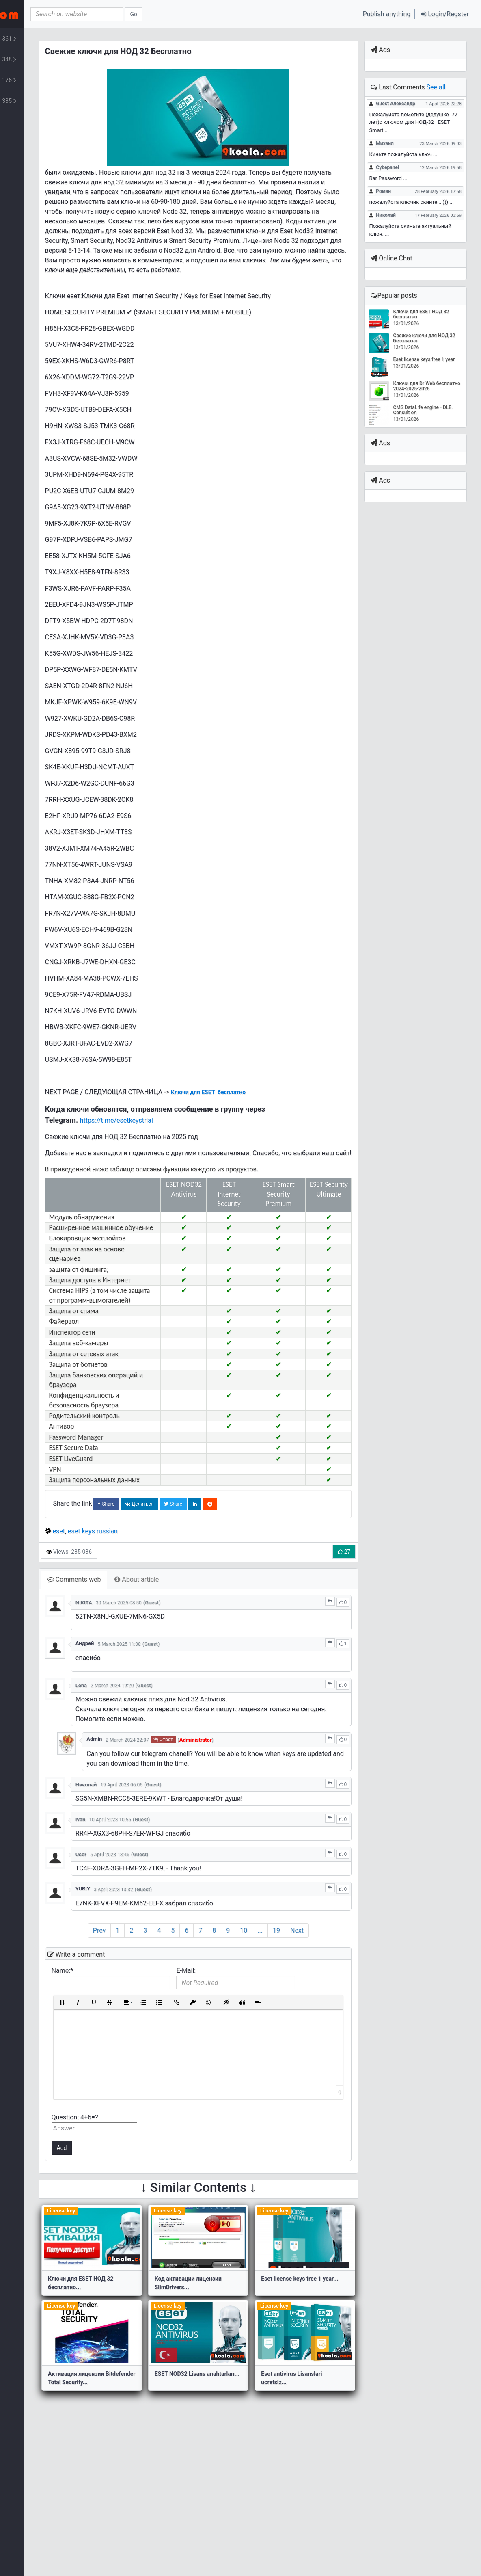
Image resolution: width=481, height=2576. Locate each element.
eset (128, 1589)
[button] (444, 14)
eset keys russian (162, 1589)
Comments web (143, 1637)
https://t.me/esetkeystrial (185, 1140)
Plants (48, 80)
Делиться (208, 1562)
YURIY (147, 1956)
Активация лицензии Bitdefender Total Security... (145, 2449)
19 (320, 1998)
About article (206, 1637)
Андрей (149, 1700)
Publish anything (387, 14)
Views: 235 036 (138, 1609)
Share (175, 1562)
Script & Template (48, 59)
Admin (159, 1806)
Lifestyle (48, 39)
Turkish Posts (48, 101)
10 (287, 1998)
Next (340, 1998)
